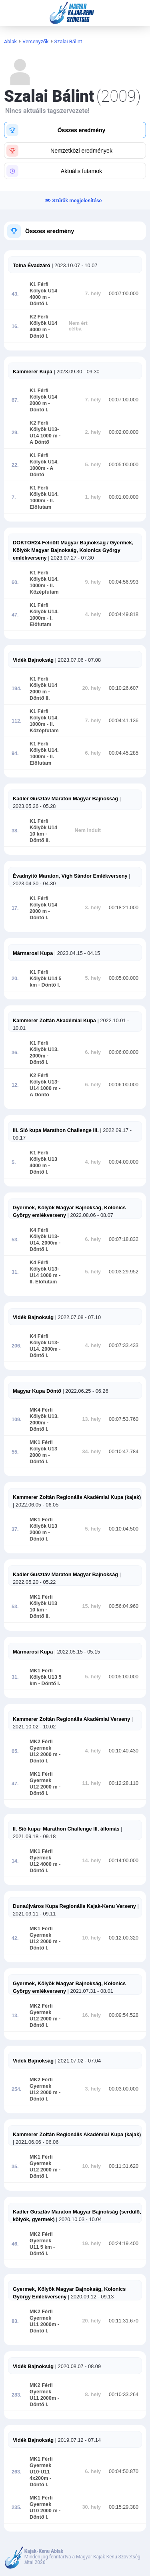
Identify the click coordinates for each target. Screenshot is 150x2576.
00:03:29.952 (123, 1272)
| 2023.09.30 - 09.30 (76, 372)
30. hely (91, 2507)
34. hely (91, 1451)
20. (15, 978)
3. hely (93, 907)
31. (15, 1272)
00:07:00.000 (123, 293)
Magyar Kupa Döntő (37, 1391)
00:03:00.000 (123, 2089)
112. (17, 721)
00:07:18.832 (123, 1239)
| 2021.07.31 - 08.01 (89, 1991)
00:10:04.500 (123, 1529)
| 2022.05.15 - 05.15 (76, 1652)
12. (15, 1085)
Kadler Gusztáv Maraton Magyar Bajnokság (65, 799)
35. (15, 2166)
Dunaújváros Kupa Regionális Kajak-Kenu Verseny (74, 1906)
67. (15, 400)
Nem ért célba (78, 326)
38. (15, 831)
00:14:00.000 (123, 1860)
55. (15, 1452)
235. (17, 2507)
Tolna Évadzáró (31, 265)
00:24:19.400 (123, 2243)
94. (15, 753)
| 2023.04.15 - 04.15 (76, 953)
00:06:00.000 (123, 1052)
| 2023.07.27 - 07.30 (70, 558)
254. (17, 2089)
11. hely (91, 1783)
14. (15, 1861)
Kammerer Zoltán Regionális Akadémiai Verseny (71, 1719)
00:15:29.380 (123, 2507)
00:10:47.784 (123, 1451)
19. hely (91, 2243)
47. (15, 615)
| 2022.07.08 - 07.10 (77, 1317)
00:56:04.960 (123, 1606)
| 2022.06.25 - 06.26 (84, 1391)
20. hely (91, 688)
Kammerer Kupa (32, 372)
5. (14, 1162)
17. (15, 908)
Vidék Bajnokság (33, 660)
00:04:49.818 (123, 614)
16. (15, 326)
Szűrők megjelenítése (77, 200)
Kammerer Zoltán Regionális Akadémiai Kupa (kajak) (77, 1497)
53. (15, 1240)
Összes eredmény (49, 231)
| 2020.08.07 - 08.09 (77, 2366)
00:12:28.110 (123, 1783)
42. (15, 1938)
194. (17, 688)
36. (15, 1052)
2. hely (93, 432)
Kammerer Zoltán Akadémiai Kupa (54, 1020)
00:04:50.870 (123, 2471)
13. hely (91, 1419)
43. (15, 294)
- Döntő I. (48, 985)
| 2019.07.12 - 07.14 (77, 2440)
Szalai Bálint (68, 41)
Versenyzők (35, 41)
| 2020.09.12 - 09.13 (90, 2297)
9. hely (93, 582)
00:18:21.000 (123, 907)
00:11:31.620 (123, 2166)
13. (15, 2015)
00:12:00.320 (123, 1938)
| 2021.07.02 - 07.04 (77, 2061)
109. (17, 1419)
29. (15, 432)
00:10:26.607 (123, 688)
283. (17, 2395)
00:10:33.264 (123, 2394)
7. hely (93, 293)
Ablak (10, 41)
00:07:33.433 (123, 1345)
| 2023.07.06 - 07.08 (77, 660)
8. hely (93, 2394)
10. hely (91, 1938)
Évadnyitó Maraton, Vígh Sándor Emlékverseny (70, 876)
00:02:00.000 (123, 432)
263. (17, 2472)
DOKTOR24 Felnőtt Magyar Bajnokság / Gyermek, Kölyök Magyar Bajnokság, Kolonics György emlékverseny (73, 550)
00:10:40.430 (123, 1751)
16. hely (91, 2015)
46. (15, 2244)
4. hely (93, 614)
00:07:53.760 (123, 1419)
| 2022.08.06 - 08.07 (89, 1215)
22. (15, 465)
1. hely (93, 497)
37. (15, 1529)
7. (14, 497)
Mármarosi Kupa (33, 953)
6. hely (93, 753)
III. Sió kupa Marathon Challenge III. (56, 1130)
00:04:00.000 (123, 1162)
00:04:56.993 (123, 582)
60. (15, 582)
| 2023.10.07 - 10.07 (74, 265)
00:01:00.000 (123, 497)
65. (15, 1751)
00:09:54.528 (123, 2015)
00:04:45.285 (123, 753)
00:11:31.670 (123, 2321)
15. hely (91, 1606)
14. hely (91, 1860)
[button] (75, 130)
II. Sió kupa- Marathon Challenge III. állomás (66, 1829)
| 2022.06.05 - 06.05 (35, 1505)
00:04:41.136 (123, 720)
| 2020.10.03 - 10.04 (78, 2219)
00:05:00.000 (123, 464)
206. (17, 1346)
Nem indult (88, 830)
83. (15, 2321)
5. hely (93, 464)
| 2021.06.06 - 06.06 (35, 2142)
